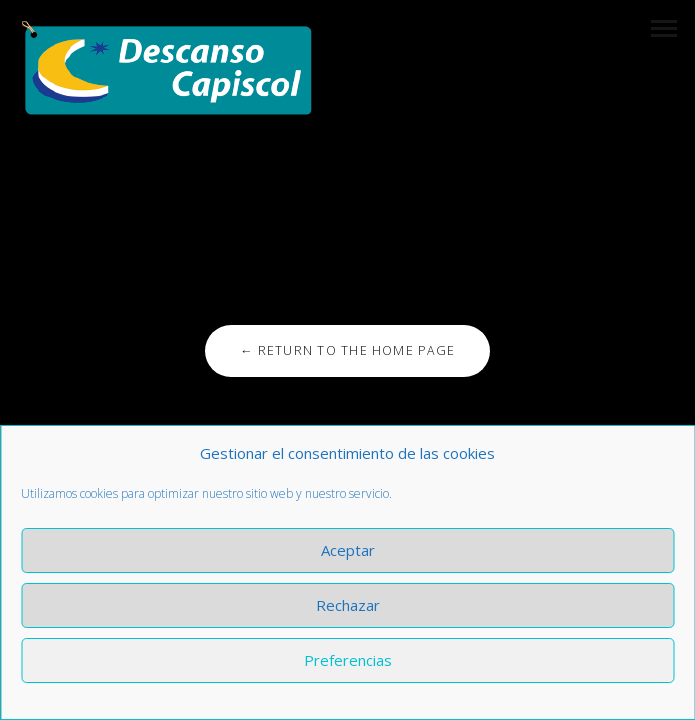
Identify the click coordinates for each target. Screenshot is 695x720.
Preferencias (348, 660)
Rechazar (348, 605)
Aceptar (348, 550)
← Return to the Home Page (347, 350)
